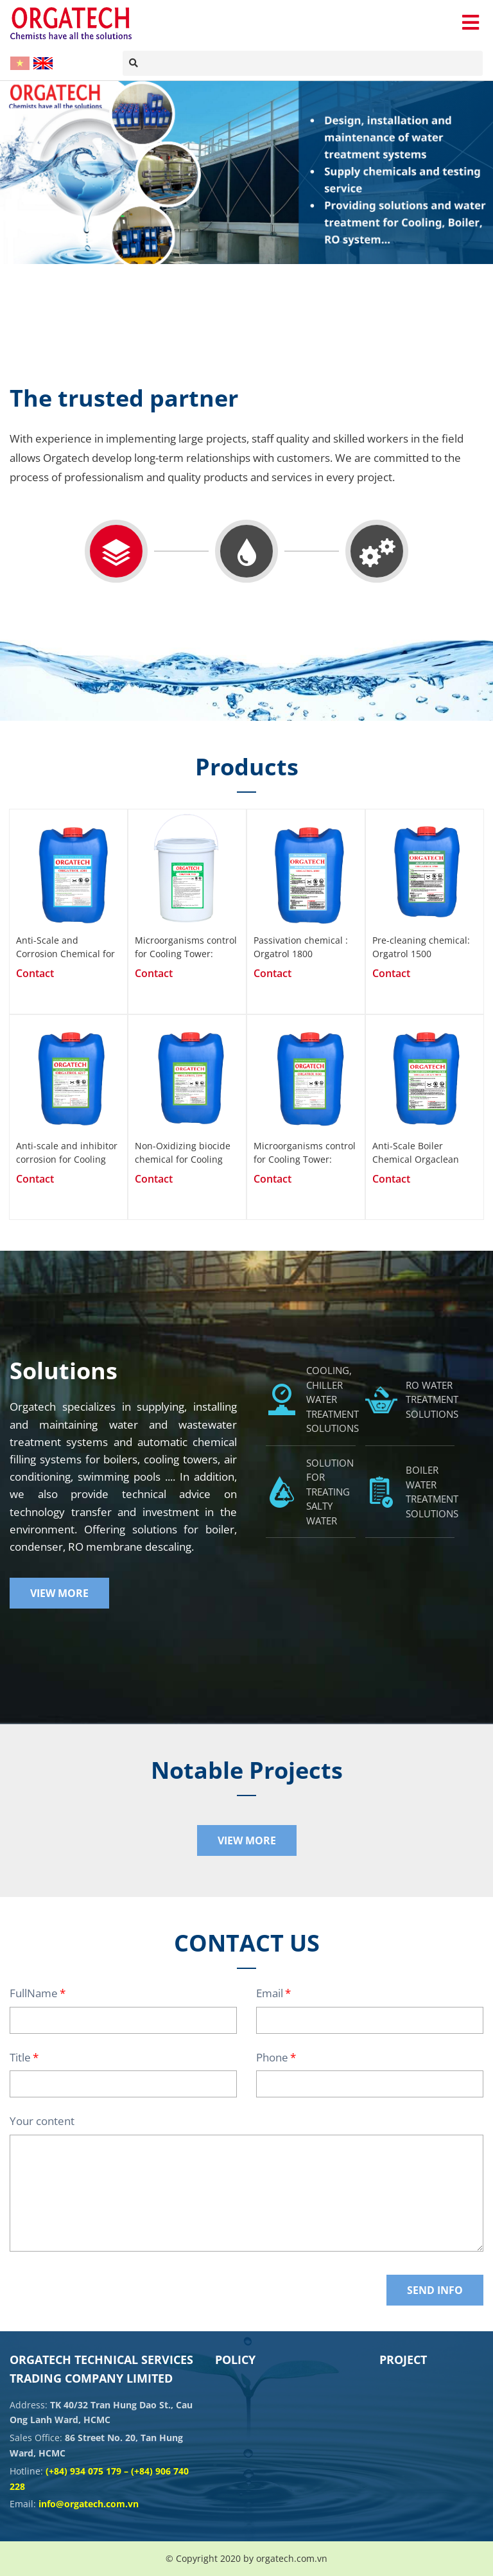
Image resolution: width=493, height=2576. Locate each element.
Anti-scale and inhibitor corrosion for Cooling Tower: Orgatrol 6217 (66, 1152)
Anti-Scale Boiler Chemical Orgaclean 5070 (415, 1152)
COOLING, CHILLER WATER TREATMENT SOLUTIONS (332, 1399)
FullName (34, 1993)
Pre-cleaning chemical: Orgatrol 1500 (421, 946)
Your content (42, 2120)
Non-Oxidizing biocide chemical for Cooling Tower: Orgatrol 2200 (182, 1152)
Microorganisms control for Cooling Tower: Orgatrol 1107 (186, 946)
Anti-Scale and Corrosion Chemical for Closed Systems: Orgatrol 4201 (65, 946)
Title (20, 2057)
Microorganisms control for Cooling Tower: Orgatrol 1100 (305, 1152)
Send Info (435, 2290)
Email (269, 1993)
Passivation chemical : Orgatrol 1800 (301, 946)
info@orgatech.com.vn (89, 2504)
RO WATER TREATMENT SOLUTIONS (432, 1399)
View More (59, 1593)
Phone (272, 2057)
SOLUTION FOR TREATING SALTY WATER (330, 1491)
